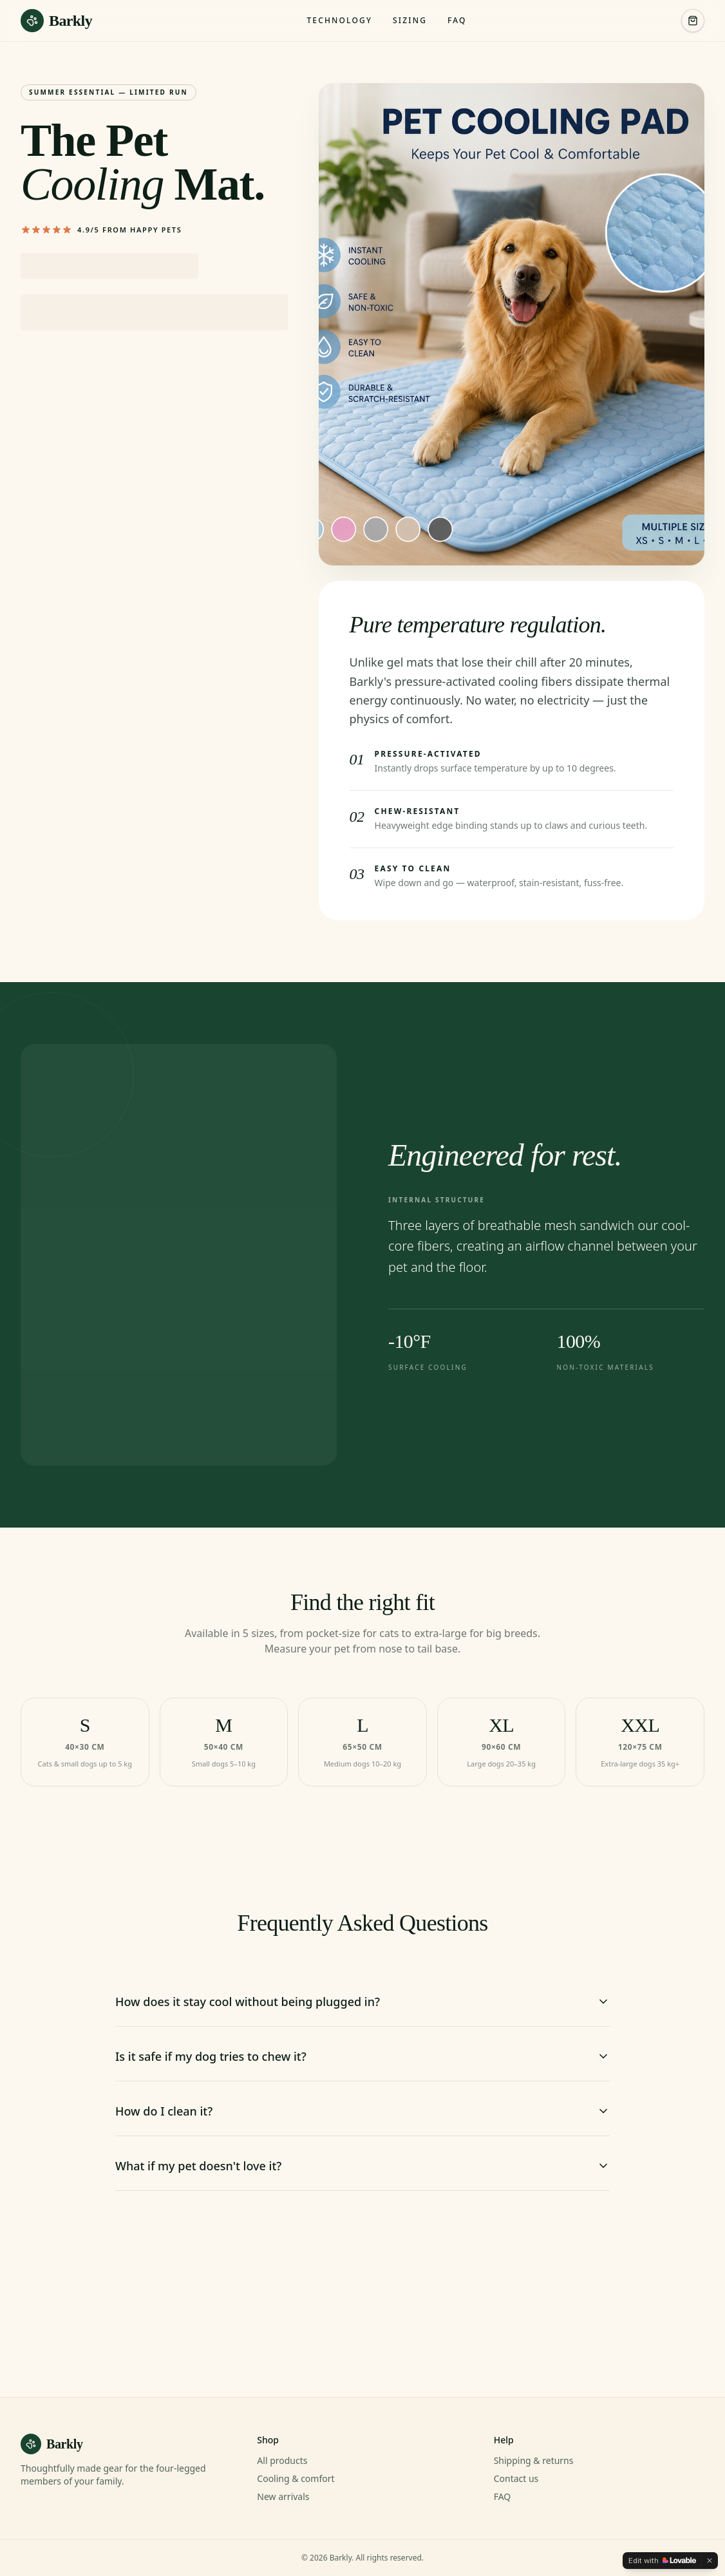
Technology (339, 20)
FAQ (457, 20)
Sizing (410, 20)
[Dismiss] (709, 2560)
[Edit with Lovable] (662, 2560)
